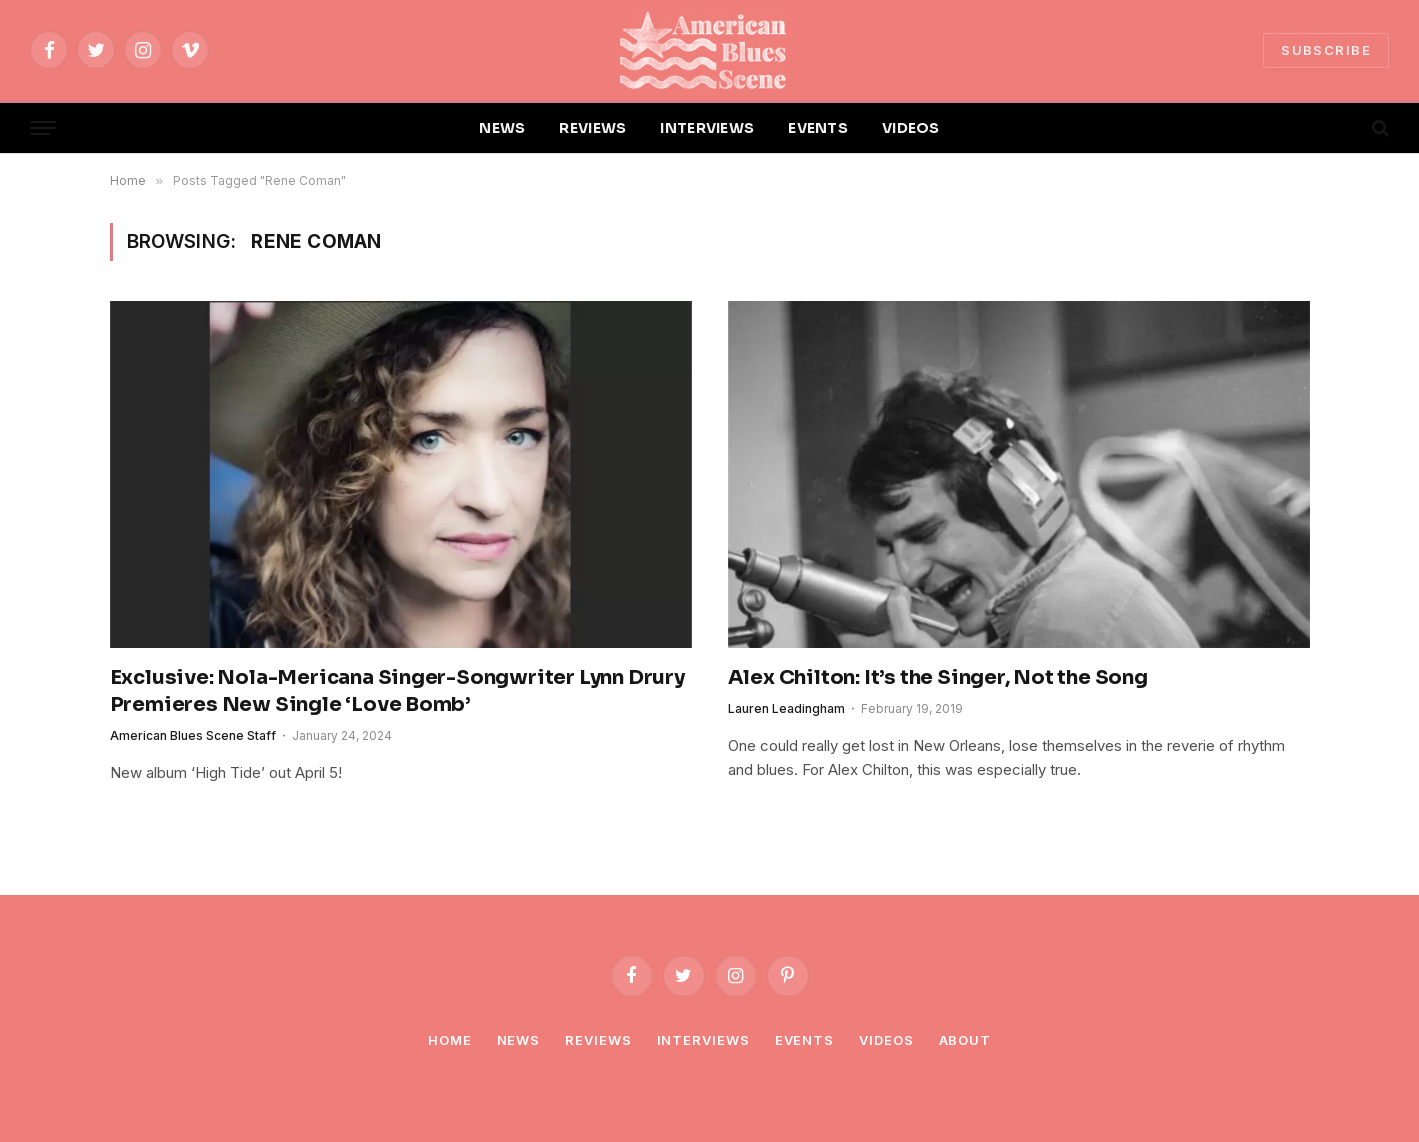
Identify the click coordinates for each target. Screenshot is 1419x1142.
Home (450, 1040)
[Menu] (43, 128)
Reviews (598, 1040)
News (519, 1040)
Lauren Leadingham (786, 708)
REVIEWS (592, 128)
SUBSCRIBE (1326, 50)
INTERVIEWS (707, 128)
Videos (886, 1040)
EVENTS (818, 128)
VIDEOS (911, 128)
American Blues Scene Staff (193, 735)
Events (804, 1040)
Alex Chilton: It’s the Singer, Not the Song (938, 677)
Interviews (703, 1040)
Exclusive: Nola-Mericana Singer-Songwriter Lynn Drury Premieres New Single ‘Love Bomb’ (397, 691)
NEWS (502, 128)
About (965, 1040)
